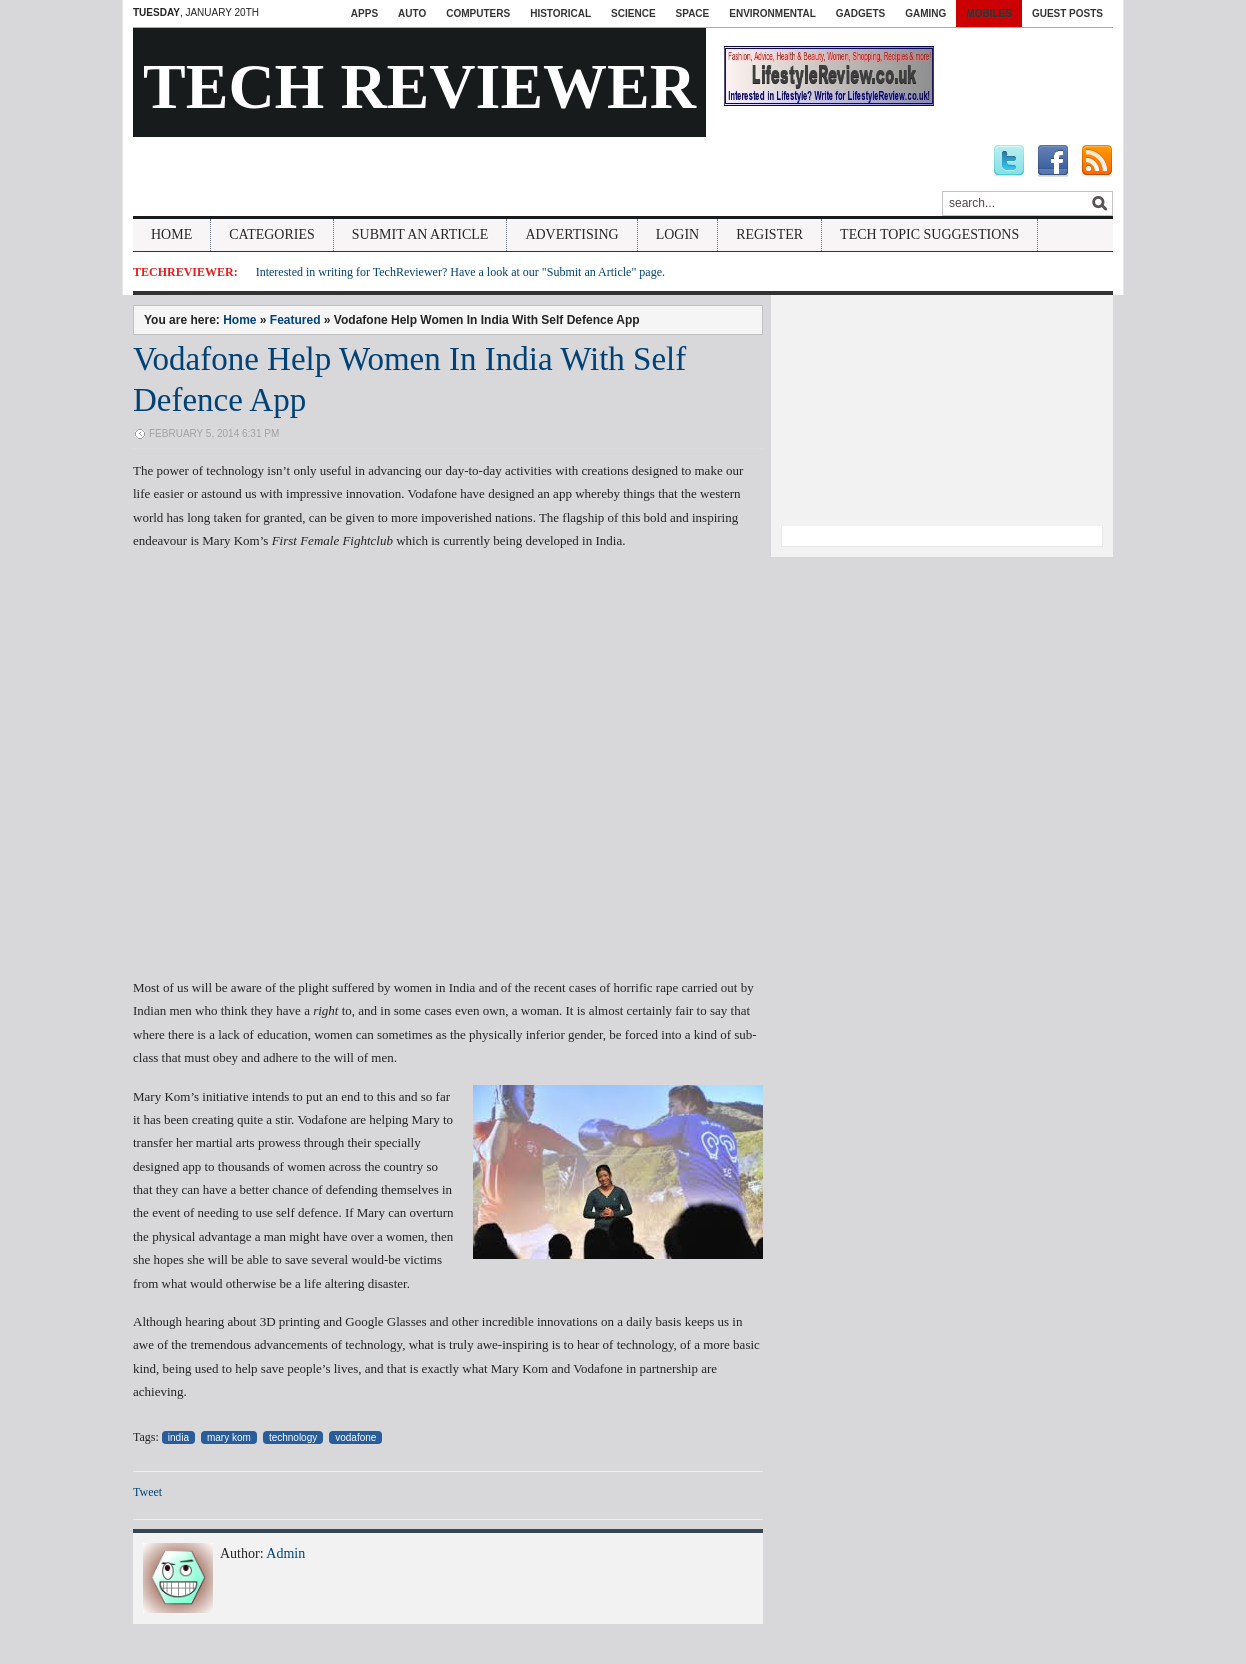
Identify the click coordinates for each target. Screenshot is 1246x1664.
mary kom (229, 1437)
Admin (285, 1553)
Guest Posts (1067, 13)
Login (678, 234)
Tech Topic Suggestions (929, 234)
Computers (478, 13)
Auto (412, 13)
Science (633, 13)
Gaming (925, 13)
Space (693, 13)
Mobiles (989, 13)
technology (293, 1437)
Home (171, 234)
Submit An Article (420, 234)
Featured (295, 320)
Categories (272, 234)
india (178, 1437)
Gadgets (860, 13)
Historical (560, 13)
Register (769, 234)
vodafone (355, 1437)
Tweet (147, 1492)
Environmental (772, 13)
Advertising (571, 234)
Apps (364, 13)
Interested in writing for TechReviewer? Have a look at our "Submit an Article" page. (460, 272)
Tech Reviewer (419, 86)
